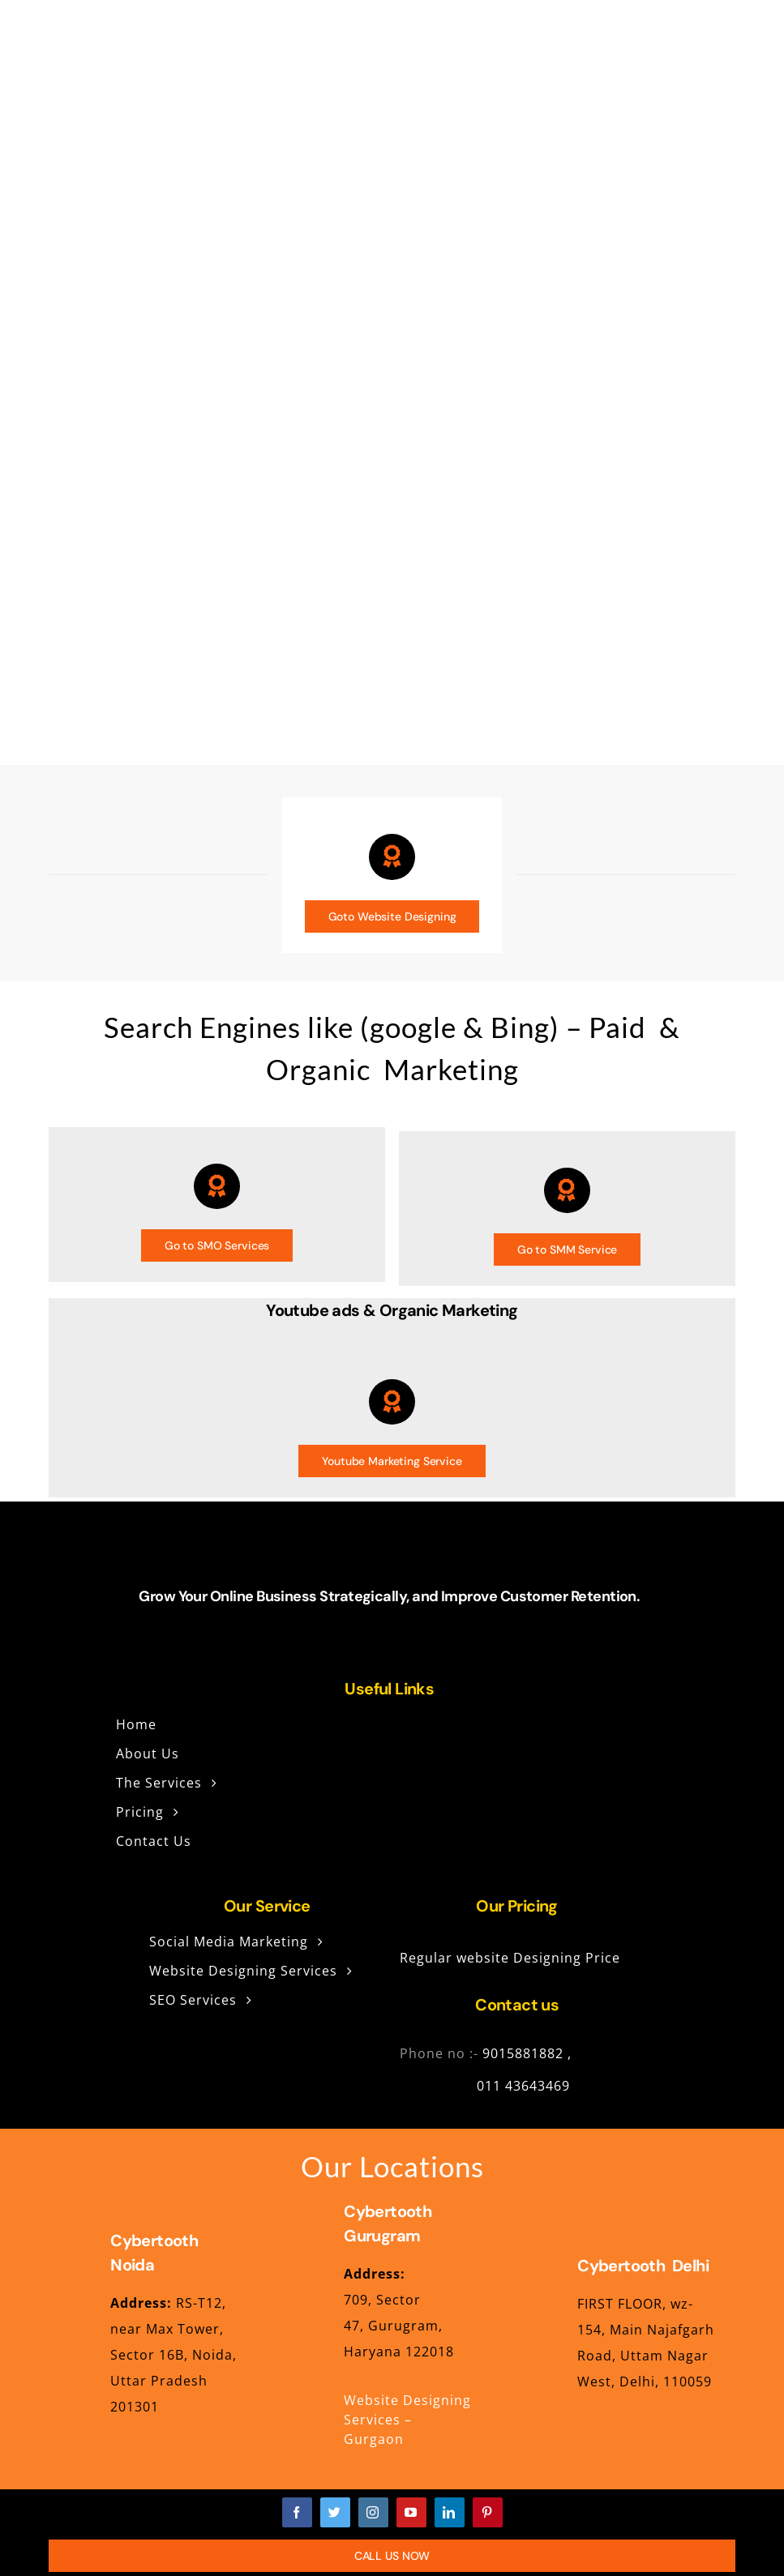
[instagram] (373, 2512)
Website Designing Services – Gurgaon (407, 2419)
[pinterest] (488, 2512)
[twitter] (335, 2512)
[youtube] (411, 2512)
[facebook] (297, 2512)
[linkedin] (450, 2512)
